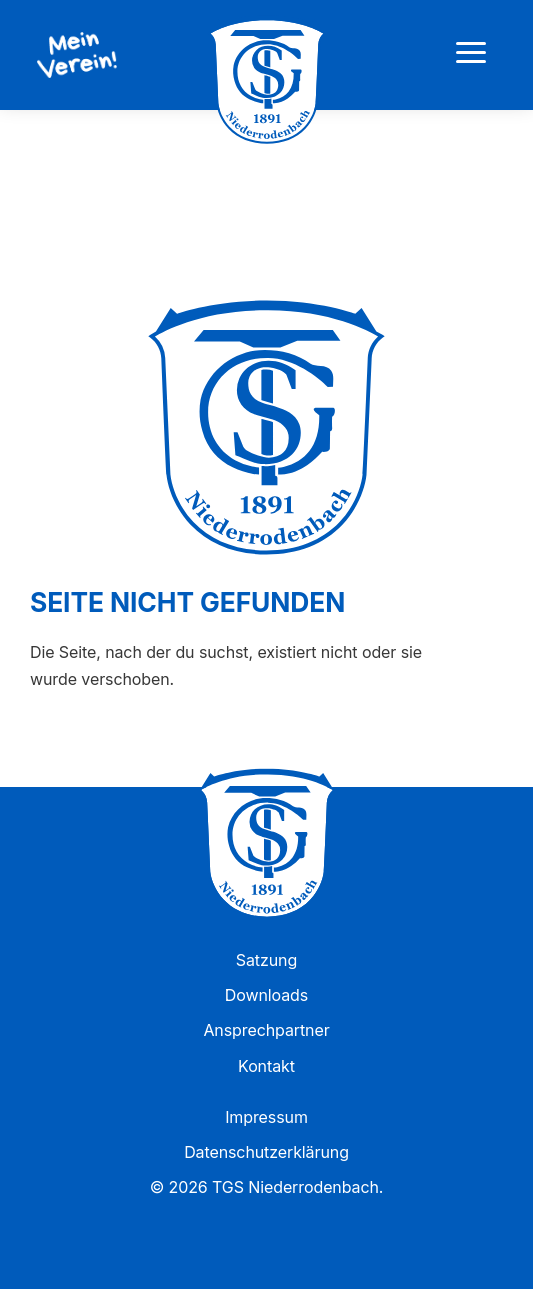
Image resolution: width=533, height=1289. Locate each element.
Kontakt (266, 1066)
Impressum (266, 1117)
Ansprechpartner (266, 1030)
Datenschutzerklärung (266, 1152)
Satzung (266, 960)
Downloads (266, 995)
